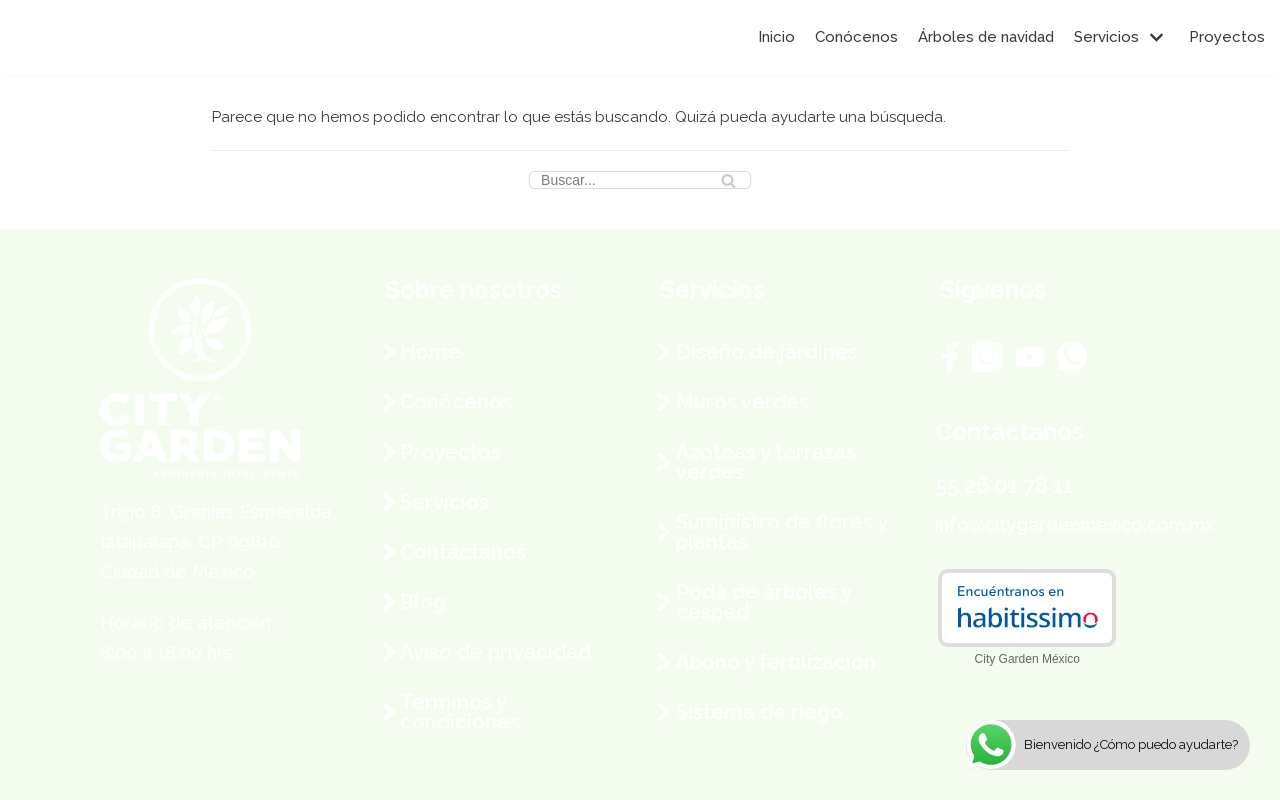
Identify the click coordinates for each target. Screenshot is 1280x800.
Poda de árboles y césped (763, 602)
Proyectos (1227, 37)
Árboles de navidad (986, 37)
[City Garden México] (75, 37)
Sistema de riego (759, 712)
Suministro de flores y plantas (781, 532)
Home (430, 352)
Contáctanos (463, 552)
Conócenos (856, 37)
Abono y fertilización (776, 662)
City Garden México (1027, 659)
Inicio (776, 37)
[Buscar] (640, 180)
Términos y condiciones (460, 712)
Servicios (444, 502)
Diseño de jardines (767, 352)
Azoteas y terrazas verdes (766, 462)
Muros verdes (742, 402)
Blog (423, 602)
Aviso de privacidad (495, 652)
